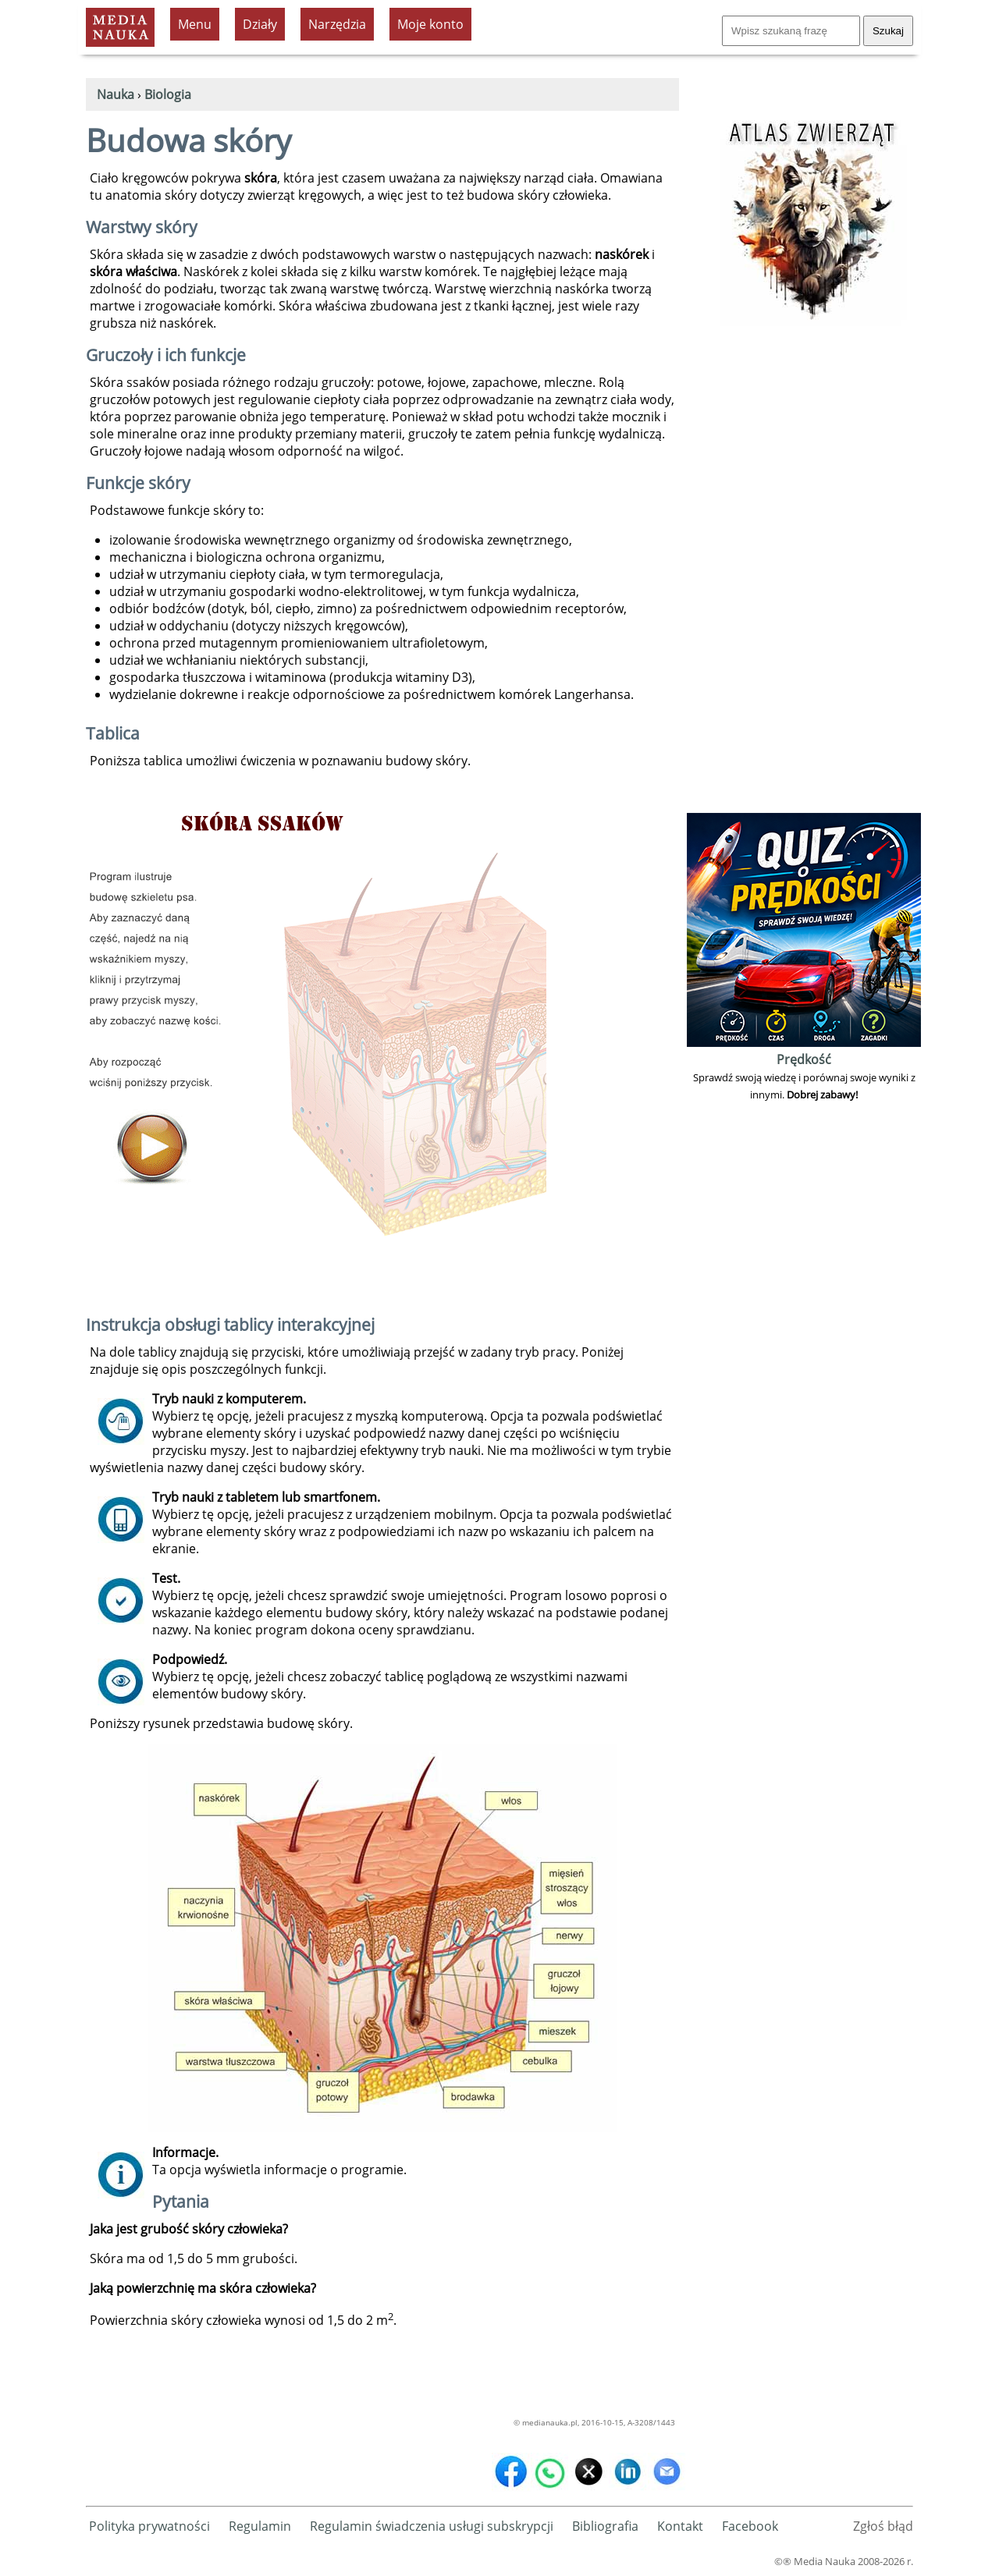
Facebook (750, 2526)
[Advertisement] (804, 575)
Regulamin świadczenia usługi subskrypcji (431, 2526)
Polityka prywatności (149, 2526)
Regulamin (260, 2526)
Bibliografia (605, 2526)
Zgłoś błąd (883, 2526)
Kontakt (680, 2526)
